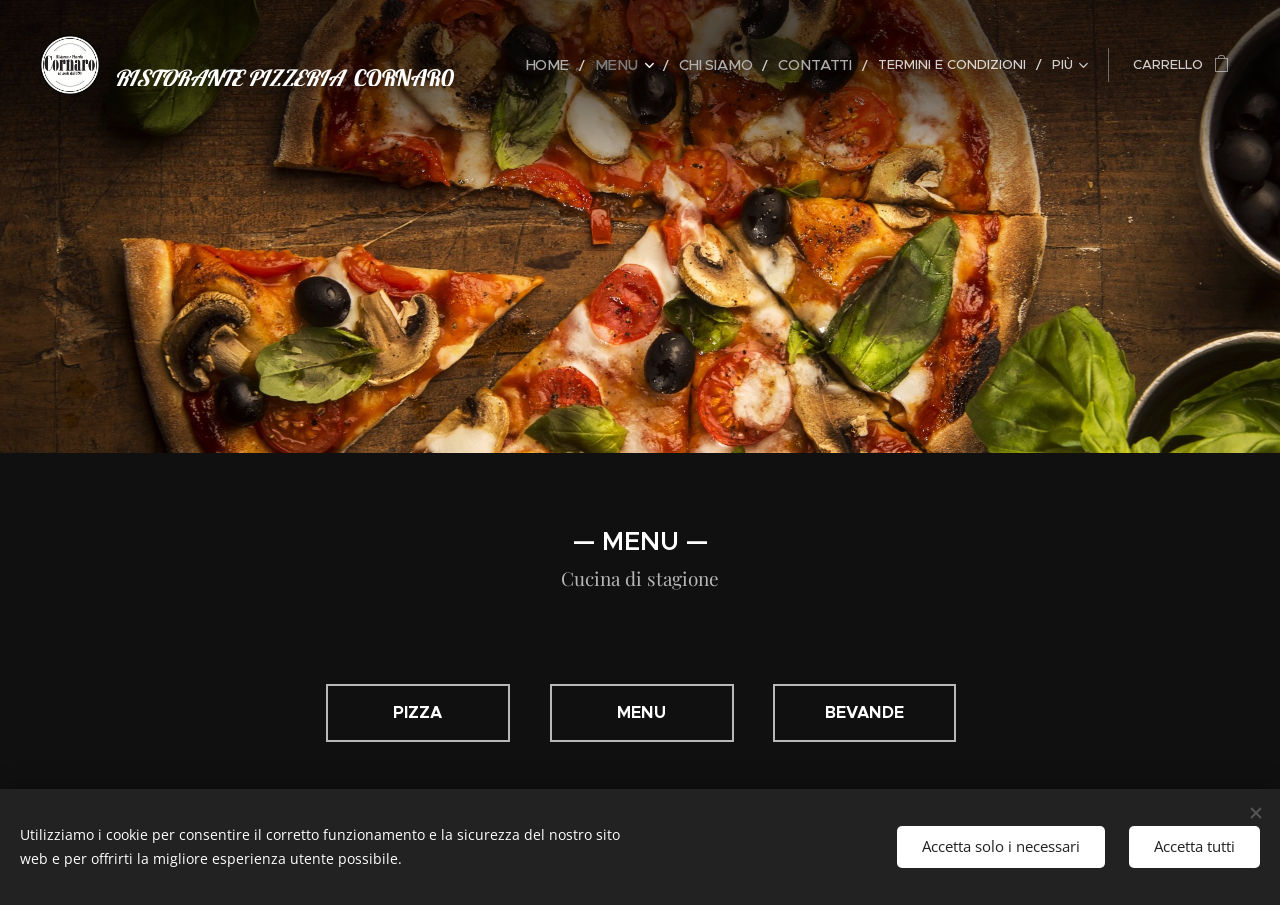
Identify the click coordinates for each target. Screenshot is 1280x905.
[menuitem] (571, 65)
